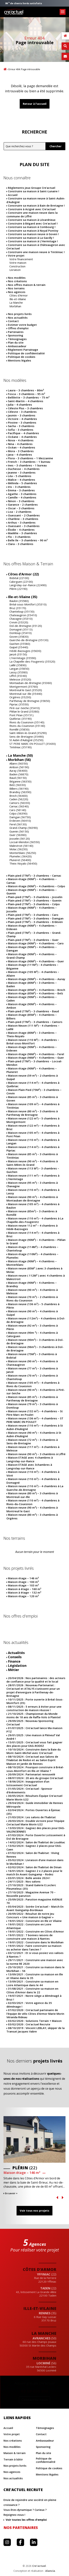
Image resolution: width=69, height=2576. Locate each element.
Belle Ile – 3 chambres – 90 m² (28, 540)
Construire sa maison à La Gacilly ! (31, 238)
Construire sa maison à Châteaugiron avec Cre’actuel (35, 246)
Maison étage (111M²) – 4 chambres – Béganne (32, 966)
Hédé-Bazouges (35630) (25, 651)
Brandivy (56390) (20, 792)
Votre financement (21, 259)
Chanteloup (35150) (21, 611)
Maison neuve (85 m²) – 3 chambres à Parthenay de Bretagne (32, 1398)
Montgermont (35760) (23, 686)
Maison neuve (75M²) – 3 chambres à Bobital (31, 1356)
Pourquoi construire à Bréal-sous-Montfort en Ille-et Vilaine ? (35, 1769)
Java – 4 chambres (20, 454)
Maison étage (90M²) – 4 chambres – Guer (36, 961)
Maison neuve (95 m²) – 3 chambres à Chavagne (32, 1184)
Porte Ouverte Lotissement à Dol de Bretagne (35, 1837)
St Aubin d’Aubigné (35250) (26, 740)
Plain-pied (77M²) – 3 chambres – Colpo (34, 904)
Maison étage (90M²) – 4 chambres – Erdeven (31, 927)
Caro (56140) (17, 810)
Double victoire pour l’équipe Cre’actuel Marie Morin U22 (35, 1822)
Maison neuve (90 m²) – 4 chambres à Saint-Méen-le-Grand (32, 1163)
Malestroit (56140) (21, 845)
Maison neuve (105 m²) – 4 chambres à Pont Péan (32, 1134)
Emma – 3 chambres (21, 490)
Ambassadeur (17, 346)
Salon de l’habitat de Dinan (34, 1867)
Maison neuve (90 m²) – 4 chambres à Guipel (32, 1313)
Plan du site (16, 342)
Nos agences (16, 292)
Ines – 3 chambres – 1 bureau (27, 465)
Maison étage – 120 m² (23, 1596)
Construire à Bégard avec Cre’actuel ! (33, 223)
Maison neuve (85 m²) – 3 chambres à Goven (32, 1098)
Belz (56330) (17, 785)
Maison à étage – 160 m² (24, 1589)
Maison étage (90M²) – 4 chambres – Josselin (31, 909)
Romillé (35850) (19, 729)
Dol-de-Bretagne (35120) (25, 626)
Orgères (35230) (20, 697)
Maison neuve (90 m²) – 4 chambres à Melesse (32, 1291)
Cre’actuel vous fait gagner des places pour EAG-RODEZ (34, 1744)
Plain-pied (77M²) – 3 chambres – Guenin (34, 900)
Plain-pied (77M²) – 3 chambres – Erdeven (35, 922)
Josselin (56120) (19, 838)
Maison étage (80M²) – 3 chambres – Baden (31, 984)
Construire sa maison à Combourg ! (31, 227)
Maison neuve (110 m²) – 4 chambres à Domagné (32, 1480)
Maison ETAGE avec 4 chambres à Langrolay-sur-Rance (29, 1459)
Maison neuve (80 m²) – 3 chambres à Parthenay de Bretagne (32, 1113)
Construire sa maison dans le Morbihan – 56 (35, 1969)
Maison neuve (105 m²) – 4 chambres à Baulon (32, 1206)
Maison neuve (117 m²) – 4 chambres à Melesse (32, 1448)
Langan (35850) (19, 668)
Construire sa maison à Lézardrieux (31, 220)
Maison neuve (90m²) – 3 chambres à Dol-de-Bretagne (34, 1341)
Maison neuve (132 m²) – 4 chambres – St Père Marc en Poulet (34, 1413)
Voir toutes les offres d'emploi (26, 2519)
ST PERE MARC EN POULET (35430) (32, 743)
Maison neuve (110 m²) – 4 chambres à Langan (32, 1141)
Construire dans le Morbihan (35, 1942)
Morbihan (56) (19, 760)
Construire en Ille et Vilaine (35, 1921)
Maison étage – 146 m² (23, 1578)
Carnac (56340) (19, 806)
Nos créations (17, 281)
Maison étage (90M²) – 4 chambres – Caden (31, 998)
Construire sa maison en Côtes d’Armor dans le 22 (32, 1990)
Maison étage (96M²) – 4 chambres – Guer (36, 1057)
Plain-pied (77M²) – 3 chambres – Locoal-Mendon (34, 1063)
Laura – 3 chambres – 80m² (26, 390)
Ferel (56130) (18, 824)
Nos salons (24, 1881)
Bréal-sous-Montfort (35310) (28, 604)
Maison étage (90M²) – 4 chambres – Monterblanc (31, 1263)
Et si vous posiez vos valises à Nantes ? (34, 1954)
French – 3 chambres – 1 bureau (29, 461)
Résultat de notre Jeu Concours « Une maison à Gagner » (30, 1915)
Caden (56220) (18, 799)
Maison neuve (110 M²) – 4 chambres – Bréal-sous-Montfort (32, 1041)
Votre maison (17, 262)
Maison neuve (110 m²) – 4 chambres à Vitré (32, 1473)
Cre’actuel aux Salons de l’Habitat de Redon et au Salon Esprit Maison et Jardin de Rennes (32, 1760)
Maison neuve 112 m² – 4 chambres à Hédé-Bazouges (32, 1227)
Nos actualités (18, 317)
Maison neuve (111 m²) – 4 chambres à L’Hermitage (32, 1177)
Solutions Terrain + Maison (35, 2021)
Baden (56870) (18, 774)
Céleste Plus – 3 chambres (25, 408)
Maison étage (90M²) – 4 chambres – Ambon (31, 1006)
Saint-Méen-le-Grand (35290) (28, 733)
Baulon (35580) (19, 601)
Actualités (16, 1653)
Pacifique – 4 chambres (23, 433)
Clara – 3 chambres (20, 544)
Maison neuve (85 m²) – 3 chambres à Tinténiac (32, 1156)
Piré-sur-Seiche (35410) (24, 708)
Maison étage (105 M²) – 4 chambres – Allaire (32, 973)
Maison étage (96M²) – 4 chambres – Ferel (36, 1054)
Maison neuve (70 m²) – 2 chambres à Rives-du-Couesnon (32, 1298)
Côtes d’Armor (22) (23, 574)
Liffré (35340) (18, 676)
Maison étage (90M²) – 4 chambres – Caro (36, 943)
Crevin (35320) (18, 622)
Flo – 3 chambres (19, 537)
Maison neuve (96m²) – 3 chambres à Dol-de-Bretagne (34, 1348)
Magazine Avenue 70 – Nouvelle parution (31, 1894)
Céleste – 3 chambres (22, 411)
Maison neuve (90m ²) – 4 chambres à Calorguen (32, 1334)
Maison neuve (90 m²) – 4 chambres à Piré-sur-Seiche (35, 1391)
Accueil (5, 69)
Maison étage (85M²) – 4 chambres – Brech (36, 990)
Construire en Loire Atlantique (28, 1926)
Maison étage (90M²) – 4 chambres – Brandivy (31, 1284)
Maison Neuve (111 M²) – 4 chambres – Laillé (32, 1027)
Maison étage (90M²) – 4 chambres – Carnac (31, 880)
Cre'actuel (39, 2566)
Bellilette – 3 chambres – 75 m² (28, 397)
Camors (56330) (19, 803)
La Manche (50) (20, 755)
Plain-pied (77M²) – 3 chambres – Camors (35, 1022)
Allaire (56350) (18, 763)
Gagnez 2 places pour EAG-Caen (34, 1847)
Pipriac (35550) (19, 704)
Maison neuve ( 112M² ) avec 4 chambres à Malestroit (35, 1277)
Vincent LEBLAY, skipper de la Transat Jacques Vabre (35, 2029)
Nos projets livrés (20, 314)
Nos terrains (16, 288)
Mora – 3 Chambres (21, 451)
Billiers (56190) (19, 788)
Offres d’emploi (18, 328)
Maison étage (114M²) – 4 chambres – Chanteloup (32, 1248)
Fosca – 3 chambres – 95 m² (26, 394)
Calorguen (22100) (21, 581)
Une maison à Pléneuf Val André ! (33, 1737)
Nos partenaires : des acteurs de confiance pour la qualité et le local (35, 1679)
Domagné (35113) (21, 629)
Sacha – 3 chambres (21, 426)
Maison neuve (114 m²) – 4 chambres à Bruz (32, 1234)
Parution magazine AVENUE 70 (34, 1901)
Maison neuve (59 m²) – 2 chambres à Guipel (32, 1077)
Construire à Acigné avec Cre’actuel (32, 209)
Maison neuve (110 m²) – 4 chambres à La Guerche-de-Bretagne (34, 1488)
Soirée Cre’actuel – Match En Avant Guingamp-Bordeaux (34, 1908)
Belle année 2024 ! (29, 1878)
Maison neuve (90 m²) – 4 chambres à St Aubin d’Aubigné (33, 1434)
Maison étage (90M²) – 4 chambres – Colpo (36, 886)
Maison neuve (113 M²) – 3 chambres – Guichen (32, 1170)
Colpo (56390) (18, 813)
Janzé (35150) (18, 654)
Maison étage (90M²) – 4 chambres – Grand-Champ (31, 956)
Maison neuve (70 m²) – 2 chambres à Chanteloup (32, 1377)
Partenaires (16, 332)
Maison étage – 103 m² (23, 1585)
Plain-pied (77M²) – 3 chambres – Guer (33, 940)
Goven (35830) (19, 636)
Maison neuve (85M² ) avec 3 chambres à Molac (34, 1270)
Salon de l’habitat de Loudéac (36, 1842)
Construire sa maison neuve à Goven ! (33, 234)
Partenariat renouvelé (31, 1774)
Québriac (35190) (20, 718)
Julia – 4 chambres (20, 404)
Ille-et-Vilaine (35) (22, 597)
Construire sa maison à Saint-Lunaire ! (33, 191)
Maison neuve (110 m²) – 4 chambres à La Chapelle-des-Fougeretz (34, 1220)
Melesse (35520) (20, 679)
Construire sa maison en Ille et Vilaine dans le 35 (34, 1976)
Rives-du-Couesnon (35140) (27, 726)
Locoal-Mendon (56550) (24, 842)
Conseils (15, 1657)
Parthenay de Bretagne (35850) (29, 701)
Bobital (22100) (19, 578)
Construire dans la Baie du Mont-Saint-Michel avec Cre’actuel (33, 1751)
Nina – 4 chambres (20, 444)
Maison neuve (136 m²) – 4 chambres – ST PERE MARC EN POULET (34, 1420)
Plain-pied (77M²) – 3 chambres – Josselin (35, 897)
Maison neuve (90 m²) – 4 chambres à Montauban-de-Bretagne (32, 1198)
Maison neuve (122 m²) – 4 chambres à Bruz (32, 1127)
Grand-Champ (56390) (23, 828)
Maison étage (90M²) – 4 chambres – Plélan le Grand (36, 1241)
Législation (17, 1665)
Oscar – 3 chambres (21, 508)
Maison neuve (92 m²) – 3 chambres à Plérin (32, 1327)
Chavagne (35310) (21, 618)
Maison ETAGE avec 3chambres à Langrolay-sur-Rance (29, 1466)
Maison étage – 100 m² (23, 1582)
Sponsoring (15, 335)
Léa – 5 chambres (19, 476)
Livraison (15, 270)
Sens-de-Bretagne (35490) (26, 736)
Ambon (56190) (19, 767)
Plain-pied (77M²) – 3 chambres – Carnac (34, 875)
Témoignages (17, 339)
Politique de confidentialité (26, 353)
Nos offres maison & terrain (26, 285)
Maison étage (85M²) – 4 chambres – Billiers (31, 1016)
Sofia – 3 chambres (20, 429)
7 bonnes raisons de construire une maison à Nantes (29, 1937)
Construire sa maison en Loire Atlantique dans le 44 (32, 1983)
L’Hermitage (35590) (22, 658)
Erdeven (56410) (20, 820)
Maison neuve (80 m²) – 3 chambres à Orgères (32, 1516)
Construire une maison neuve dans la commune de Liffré (32, 214)
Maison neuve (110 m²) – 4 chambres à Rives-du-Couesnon (32, 1502)
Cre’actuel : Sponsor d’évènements (29, 1790)
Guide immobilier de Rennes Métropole (34, 1804)
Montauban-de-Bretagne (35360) (30, 683)
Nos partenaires (20, 2527)
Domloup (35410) (20, 633)
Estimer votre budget (22, 325)
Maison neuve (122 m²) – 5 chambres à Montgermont (32, 1120)
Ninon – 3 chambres (21, 501)
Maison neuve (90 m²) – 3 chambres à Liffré (37, 1454)
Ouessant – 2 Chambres (24, 515)
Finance (14, 1661)
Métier (13, 1670)
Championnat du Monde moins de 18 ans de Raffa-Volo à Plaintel (33, 1715)
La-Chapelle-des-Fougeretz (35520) (32, 661)
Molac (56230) (18, 849)
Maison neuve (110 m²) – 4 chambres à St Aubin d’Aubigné (34, 1427)
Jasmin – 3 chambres (21, 415)
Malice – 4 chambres (21, 479)
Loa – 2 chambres (19, 511)
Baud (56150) (18, 778)
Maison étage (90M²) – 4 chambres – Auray (36, 979)
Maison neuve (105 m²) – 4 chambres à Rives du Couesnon (32, 1384)
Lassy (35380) (18, 672)
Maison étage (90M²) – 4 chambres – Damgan (31, 948)
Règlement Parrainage (23, 349)
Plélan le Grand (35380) (24, 711)
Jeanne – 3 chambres (22, 472)
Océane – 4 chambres (22, 437)
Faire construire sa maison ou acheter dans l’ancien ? (33, 1947)
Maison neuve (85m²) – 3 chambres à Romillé (31, 1213)
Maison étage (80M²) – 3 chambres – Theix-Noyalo (31, 1034)
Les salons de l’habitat (32, 1817)
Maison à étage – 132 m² (24, 1592)
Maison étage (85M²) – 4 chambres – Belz (35, 993)
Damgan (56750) (20, 817)
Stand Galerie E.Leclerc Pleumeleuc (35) (31, 1887)
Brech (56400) (18, 796)
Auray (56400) (18, 770)
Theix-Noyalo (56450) (23, 863)
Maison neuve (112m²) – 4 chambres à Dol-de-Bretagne (35, 1320)
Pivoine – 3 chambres (22, 422)
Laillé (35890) (17, 665)
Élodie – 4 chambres (21, 529)
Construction (17, 266)
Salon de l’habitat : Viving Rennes (32, 1854)
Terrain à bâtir (13, 2459)
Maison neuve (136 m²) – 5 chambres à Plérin (32, 1306)
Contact (13, 321)
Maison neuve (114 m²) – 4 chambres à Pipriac (32, 1148)
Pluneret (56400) (20, 860)
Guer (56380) (17, 835)
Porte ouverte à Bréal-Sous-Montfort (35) (34, 1701)
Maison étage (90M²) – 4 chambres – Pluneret (31, 1070)
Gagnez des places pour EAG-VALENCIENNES (35, 1829)
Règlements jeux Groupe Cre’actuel (31, 188)
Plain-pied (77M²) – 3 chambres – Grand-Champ (33, 934)
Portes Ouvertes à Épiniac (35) (33, 1811)
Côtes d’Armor (18, 295)
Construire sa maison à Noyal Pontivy (33, 230)
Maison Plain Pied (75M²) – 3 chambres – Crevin (33, 1091)
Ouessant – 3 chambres (24, 526)
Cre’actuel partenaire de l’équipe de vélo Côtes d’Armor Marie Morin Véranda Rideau (35, 2013)
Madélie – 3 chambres (22, 533)
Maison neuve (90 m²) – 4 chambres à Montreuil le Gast (32, 1509)
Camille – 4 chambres (22, 497)
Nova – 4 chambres (20, 440)
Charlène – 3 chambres (23, 519)
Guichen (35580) (19, 644)
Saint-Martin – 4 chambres (25, 401)
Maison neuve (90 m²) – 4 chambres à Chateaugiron (32, 1363)
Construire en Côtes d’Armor (36, 1931)
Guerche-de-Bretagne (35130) (28, 640)
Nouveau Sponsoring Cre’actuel (30, 1722)
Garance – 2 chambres (23, 504)
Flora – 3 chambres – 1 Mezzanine (30, 458)
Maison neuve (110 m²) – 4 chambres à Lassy (32, 1191)
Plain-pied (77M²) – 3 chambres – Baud (33, 1011)
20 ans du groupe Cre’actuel (35, 1778)
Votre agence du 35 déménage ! (29, 2004)
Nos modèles (17, 277)
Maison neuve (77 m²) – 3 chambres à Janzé (32, 1370)
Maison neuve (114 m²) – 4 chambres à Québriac (32, 1084)
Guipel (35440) (18, 647)
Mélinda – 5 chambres (22, 483)
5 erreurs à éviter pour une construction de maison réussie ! (33, 1708)
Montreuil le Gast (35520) (25, 690)
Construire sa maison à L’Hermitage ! (33, 241)
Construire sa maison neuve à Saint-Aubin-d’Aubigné (35, 200)
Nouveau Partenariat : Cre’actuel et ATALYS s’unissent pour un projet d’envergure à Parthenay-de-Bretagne (33, 1690)
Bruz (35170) (17, 608)
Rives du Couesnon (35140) (26, 722)
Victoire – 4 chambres (22, 419)
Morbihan (15, 306)
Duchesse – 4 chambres (24, 469)
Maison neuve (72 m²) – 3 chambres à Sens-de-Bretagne (32, 1441)
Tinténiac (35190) (20, 747)
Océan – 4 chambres (21, 447)
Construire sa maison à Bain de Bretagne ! (36, 205)
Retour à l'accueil (34, 103)
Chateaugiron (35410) (23, 615)
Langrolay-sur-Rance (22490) (28, 585)
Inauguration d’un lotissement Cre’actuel (27, 1783)
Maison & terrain (14, 2453)
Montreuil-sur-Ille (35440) (25, 694)
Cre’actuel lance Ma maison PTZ (34, 1729)
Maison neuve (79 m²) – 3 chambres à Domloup (32, 1406)
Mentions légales (19, 360)
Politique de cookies (21, 357)
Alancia (50, 2571)
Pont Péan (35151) (21, 715)
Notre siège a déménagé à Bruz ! (33, 1997)
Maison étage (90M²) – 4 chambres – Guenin (31, 891)
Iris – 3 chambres (19, 487)
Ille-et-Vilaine (17, 299)
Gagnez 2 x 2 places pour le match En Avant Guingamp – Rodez (34, 1872)
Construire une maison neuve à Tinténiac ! (36, 252)
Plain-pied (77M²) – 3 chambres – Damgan (35, 918)
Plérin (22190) (18, 589)
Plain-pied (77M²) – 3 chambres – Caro (33, 915)
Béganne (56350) (20, 781)
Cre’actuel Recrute (29, 2024)
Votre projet (16, 255)
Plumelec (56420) (20, 856)
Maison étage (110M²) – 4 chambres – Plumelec (32, 1256)
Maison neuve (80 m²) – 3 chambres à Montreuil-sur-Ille (32, 1495)
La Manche (16, 302)
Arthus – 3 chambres (22, 522)
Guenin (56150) (19, 831)
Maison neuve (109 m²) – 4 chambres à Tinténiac (32, 1106)
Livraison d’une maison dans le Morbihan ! (34, 1861)
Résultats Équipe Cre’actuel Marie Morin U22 (34, 1797)
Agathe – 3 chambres (22, 494)
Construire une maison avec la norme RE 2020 (34, 1961)
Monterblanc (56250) (22, 853)
